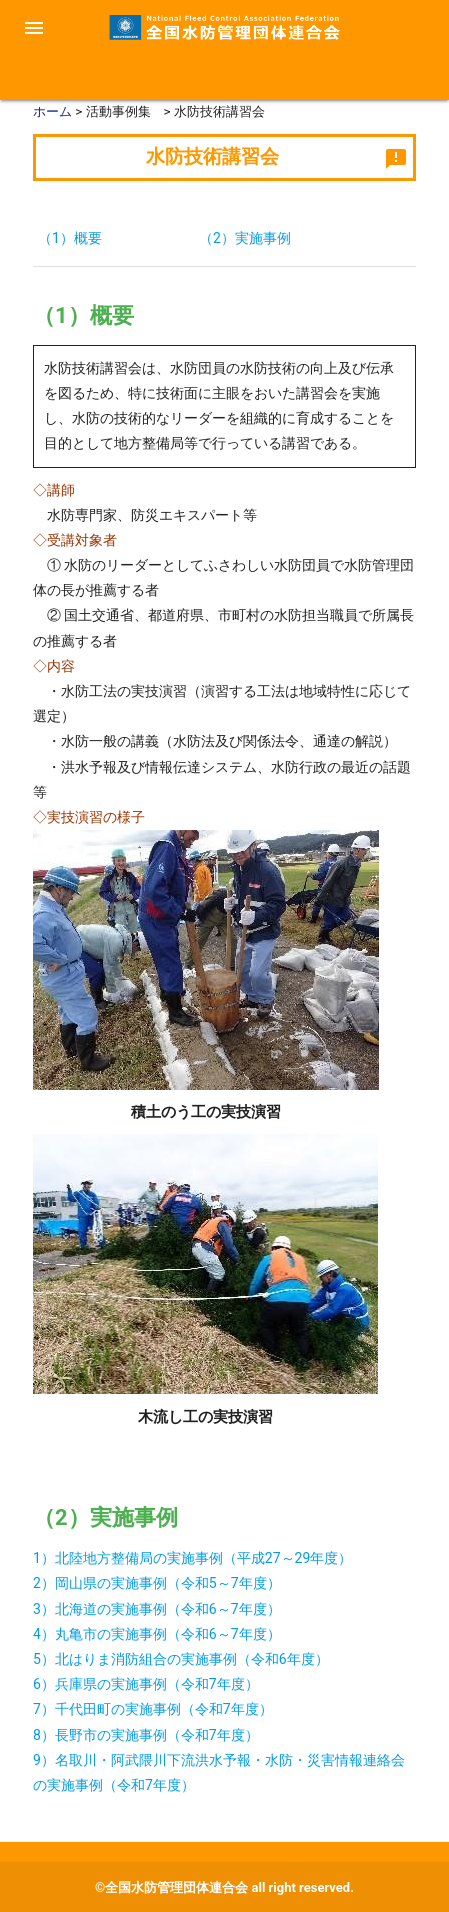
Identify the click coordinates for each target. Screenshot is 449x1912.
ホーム (52, 111)
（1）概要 (70, 238)
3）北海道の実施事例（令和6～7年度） (157, 1609)
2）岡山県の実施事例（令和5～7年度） (157, 1583)
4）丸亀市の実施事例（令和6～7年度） (157, 1634)
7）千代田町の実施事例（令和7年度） (153, 1709)
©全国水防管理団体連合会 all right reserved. (224, 1887)
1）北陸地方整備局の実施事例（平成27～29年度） (192, 1558)
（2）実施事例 (245, 238)
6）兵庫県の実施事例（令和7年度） (146, 1684)
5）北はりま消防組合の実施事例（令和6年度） (181, 1659)
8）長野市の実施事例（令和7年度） (146, 1735)
